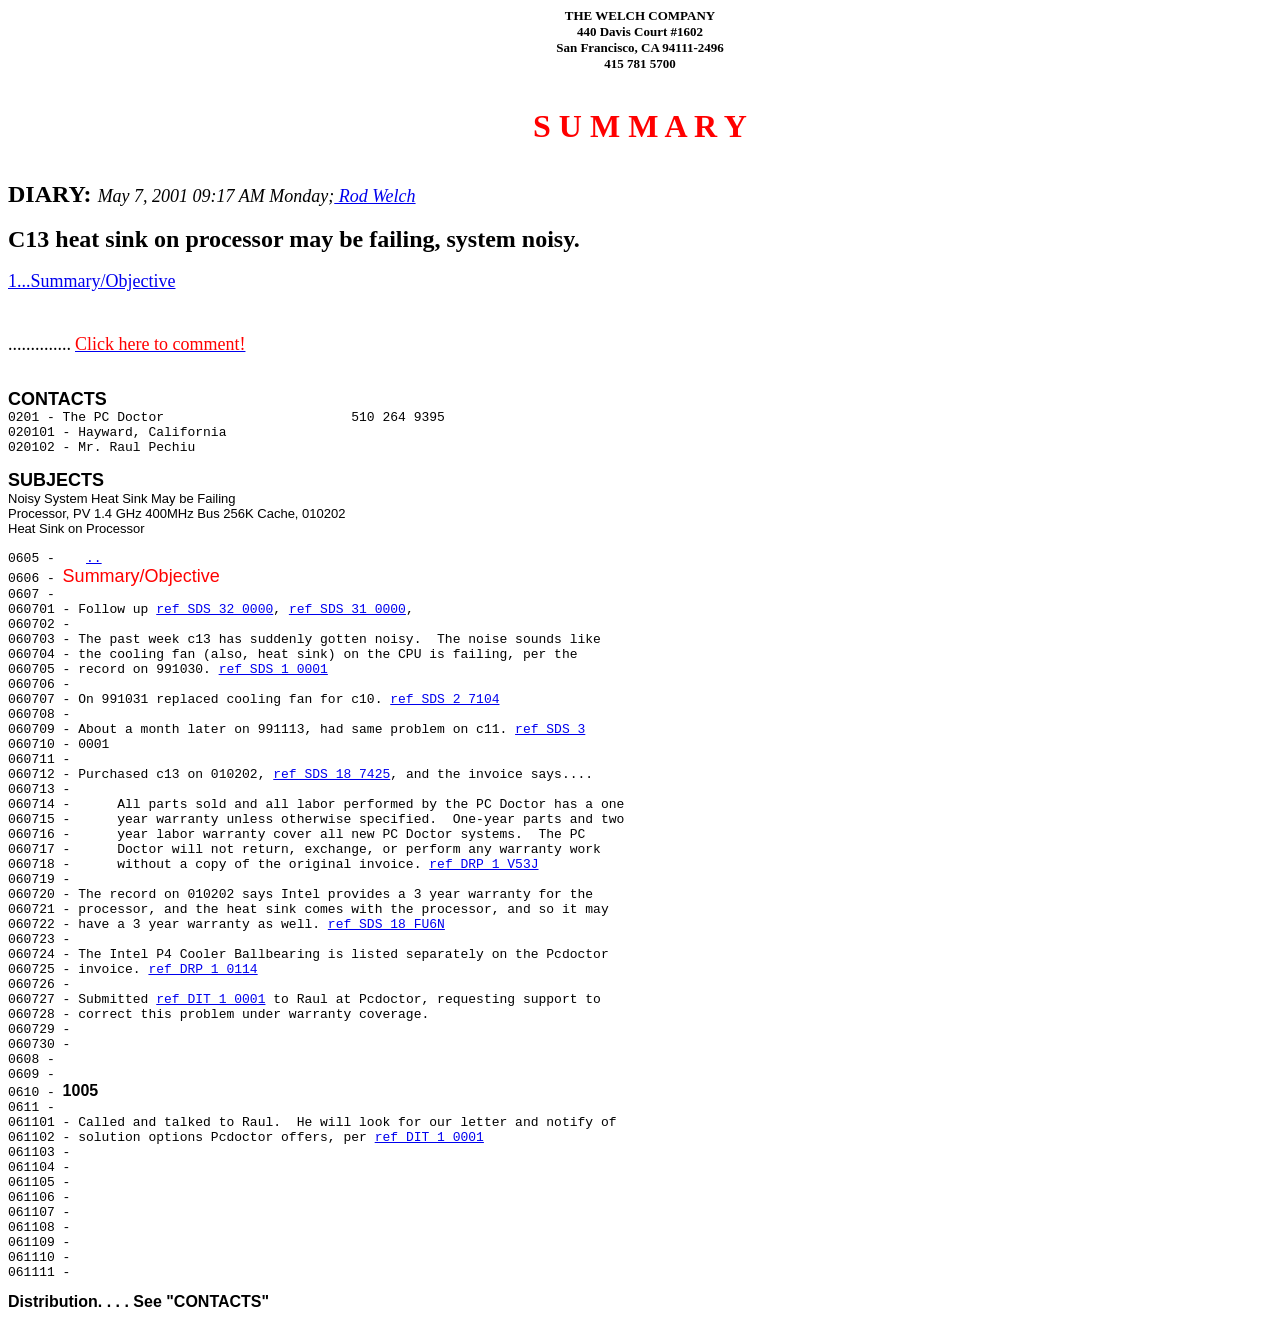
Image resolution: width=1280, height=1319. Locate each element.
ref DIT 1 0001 (210, 999)
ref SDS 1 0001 (273, 669)
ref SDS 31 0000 (347, 609)
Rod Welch (374, 196)
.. (94, 558)
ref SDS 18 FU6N (386, 924)
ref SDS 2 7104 (444, 699)
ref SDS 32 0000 (214, 609)
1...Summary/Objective (91, 281)
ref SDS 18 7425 (331, 774)
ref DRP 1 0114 (202, 969)
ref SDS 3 (550, 729)
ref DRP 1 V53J (483, 864)
